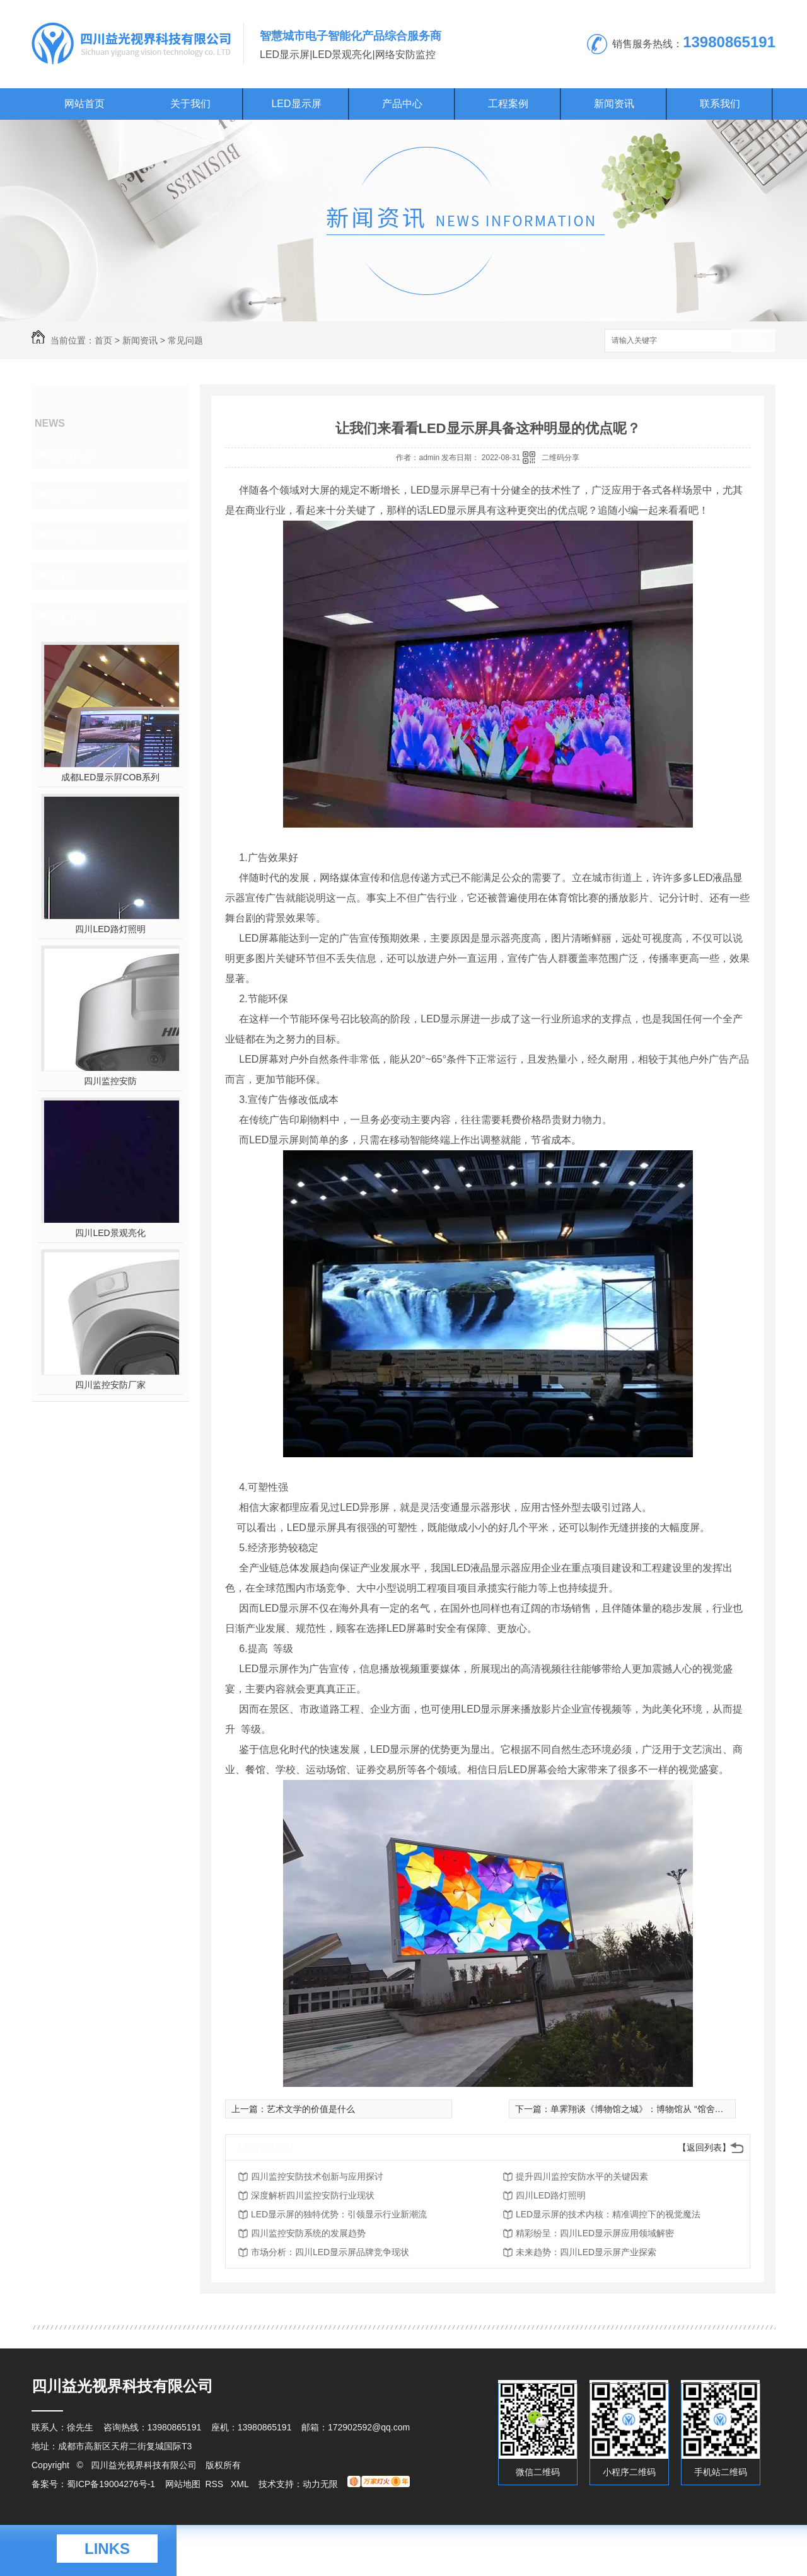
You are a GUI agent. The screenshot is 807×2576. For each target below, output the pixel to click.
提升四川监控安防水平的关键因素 (582, 2176)
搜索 (753, 341)
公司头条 (73, 454)
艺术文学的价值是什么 (311, 2109)
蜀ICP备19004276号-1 (111, 2484)
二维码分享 (560, 457)
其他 (61, 575)
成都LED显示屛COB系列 (110, 777)
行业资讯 (73, 494)
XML (241, 2484)
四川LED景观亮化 (110, 1233)
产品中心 (402, 103)
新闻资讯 (614, 103)
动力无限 (320, 2484)
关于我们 (190, 103)
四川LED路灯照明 (110, 929)
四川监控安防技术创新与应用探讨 (317, 2176)
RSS (215, 2484)
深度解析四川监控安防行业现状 (312, 2195)
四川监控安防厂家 (110, 1385)
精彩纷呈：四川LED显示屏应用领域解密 (595, 2233)
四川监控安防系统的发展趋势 (308, 2233)
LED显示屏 (296, 103)
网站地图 (182, 2484)
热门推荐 (73, 615)
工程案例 (508, 103)
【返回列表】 (704, 2147)
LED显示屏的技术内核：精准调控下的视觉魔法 (608, 2214)
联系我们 (720, 103)
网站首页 (84, 103)
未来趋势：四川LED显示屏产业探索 (586, 2252)
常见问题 (185, 340)
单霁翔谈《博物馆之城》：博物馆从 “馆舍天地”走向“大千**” (666, 2109)
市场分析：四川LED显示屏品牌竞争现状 (330, 2252)
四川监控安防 (110, 1081)
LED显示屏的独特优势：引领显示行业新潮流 (339, 2214)
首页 (103, 340)
